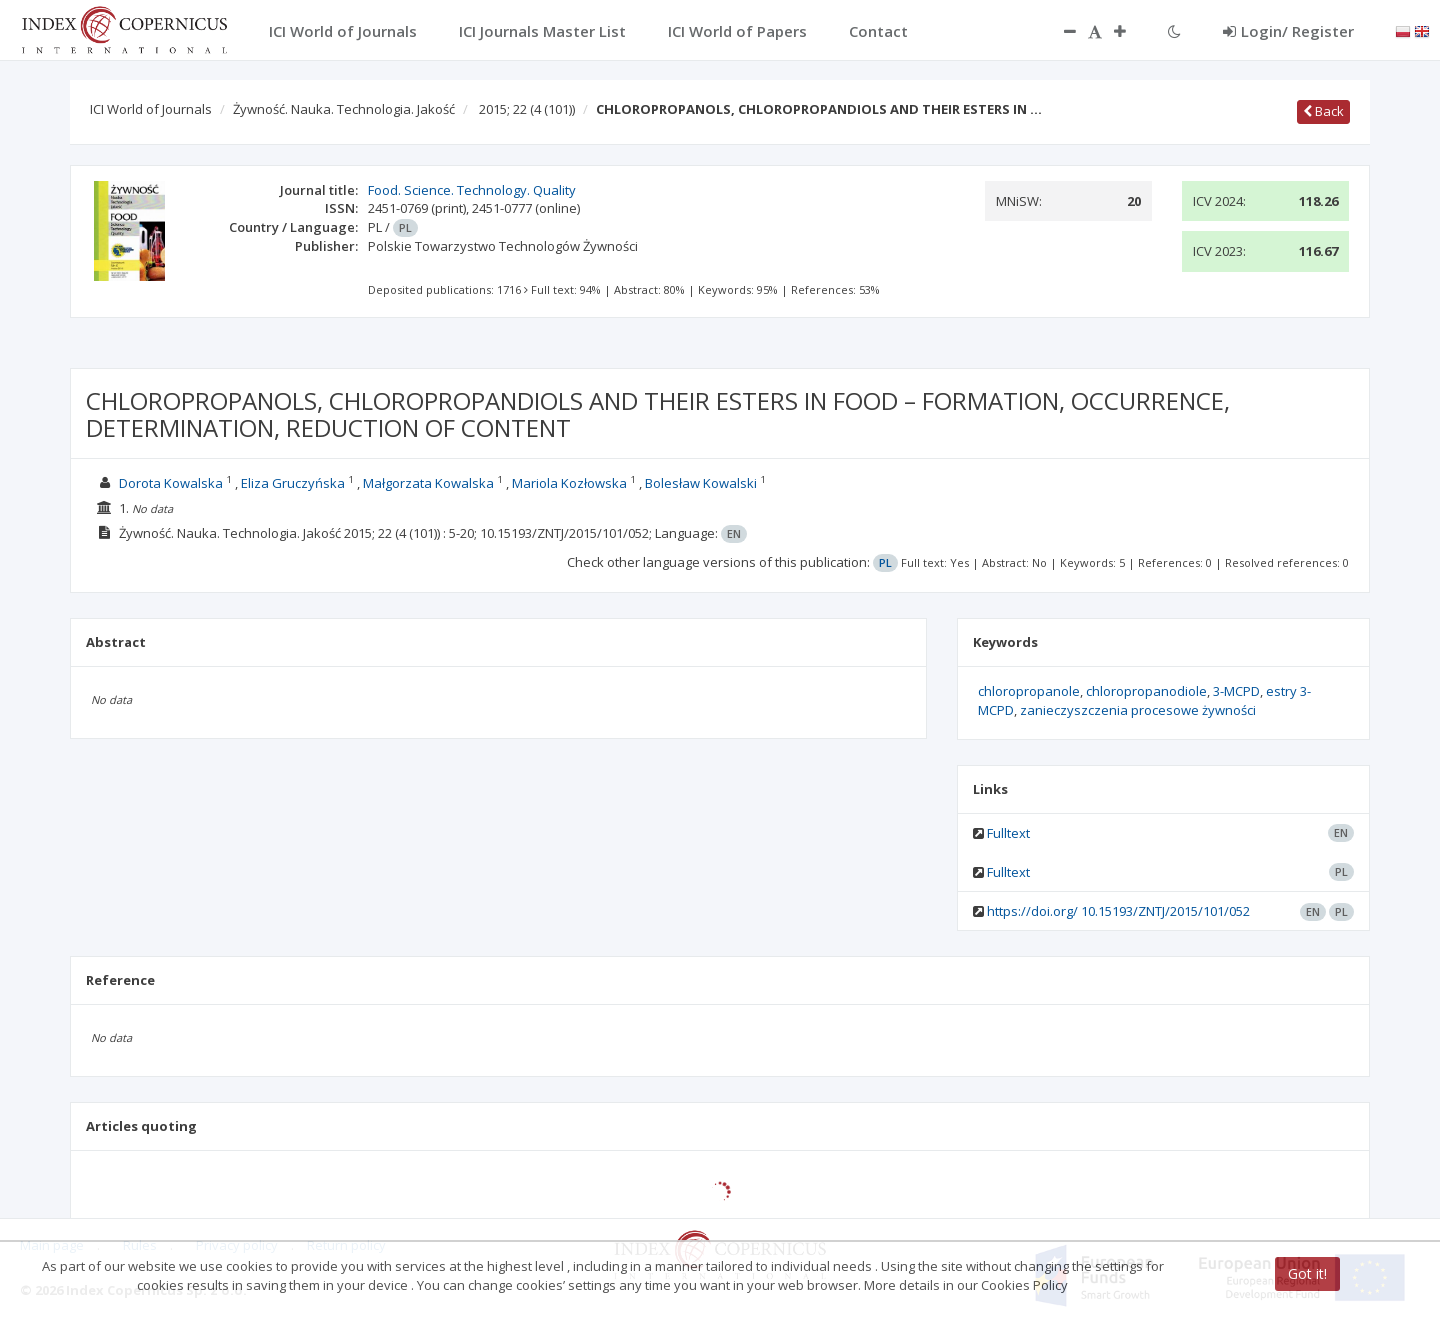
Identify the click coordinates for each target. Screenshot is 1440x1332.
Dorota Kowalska (171, 483)
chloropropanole (1029, 691)
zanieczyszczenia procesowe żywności (1138, 710)
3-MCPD (1236, 691)
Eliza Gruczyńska (293, 483)
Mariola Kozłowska (569, 483)
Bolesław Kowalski (701, 483)
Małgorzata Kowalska (428, 483)
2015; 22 (527, 109)
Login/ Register (1288, 31)
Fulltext (1008, 833)
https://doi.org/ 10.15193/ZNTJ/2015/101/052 (1118, 911)
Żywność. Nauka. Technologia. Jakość (344, 109)
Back (1323, 111)
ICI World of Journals (151, 109)
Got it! (1307, 1273)
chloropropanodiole (1146, 691)
